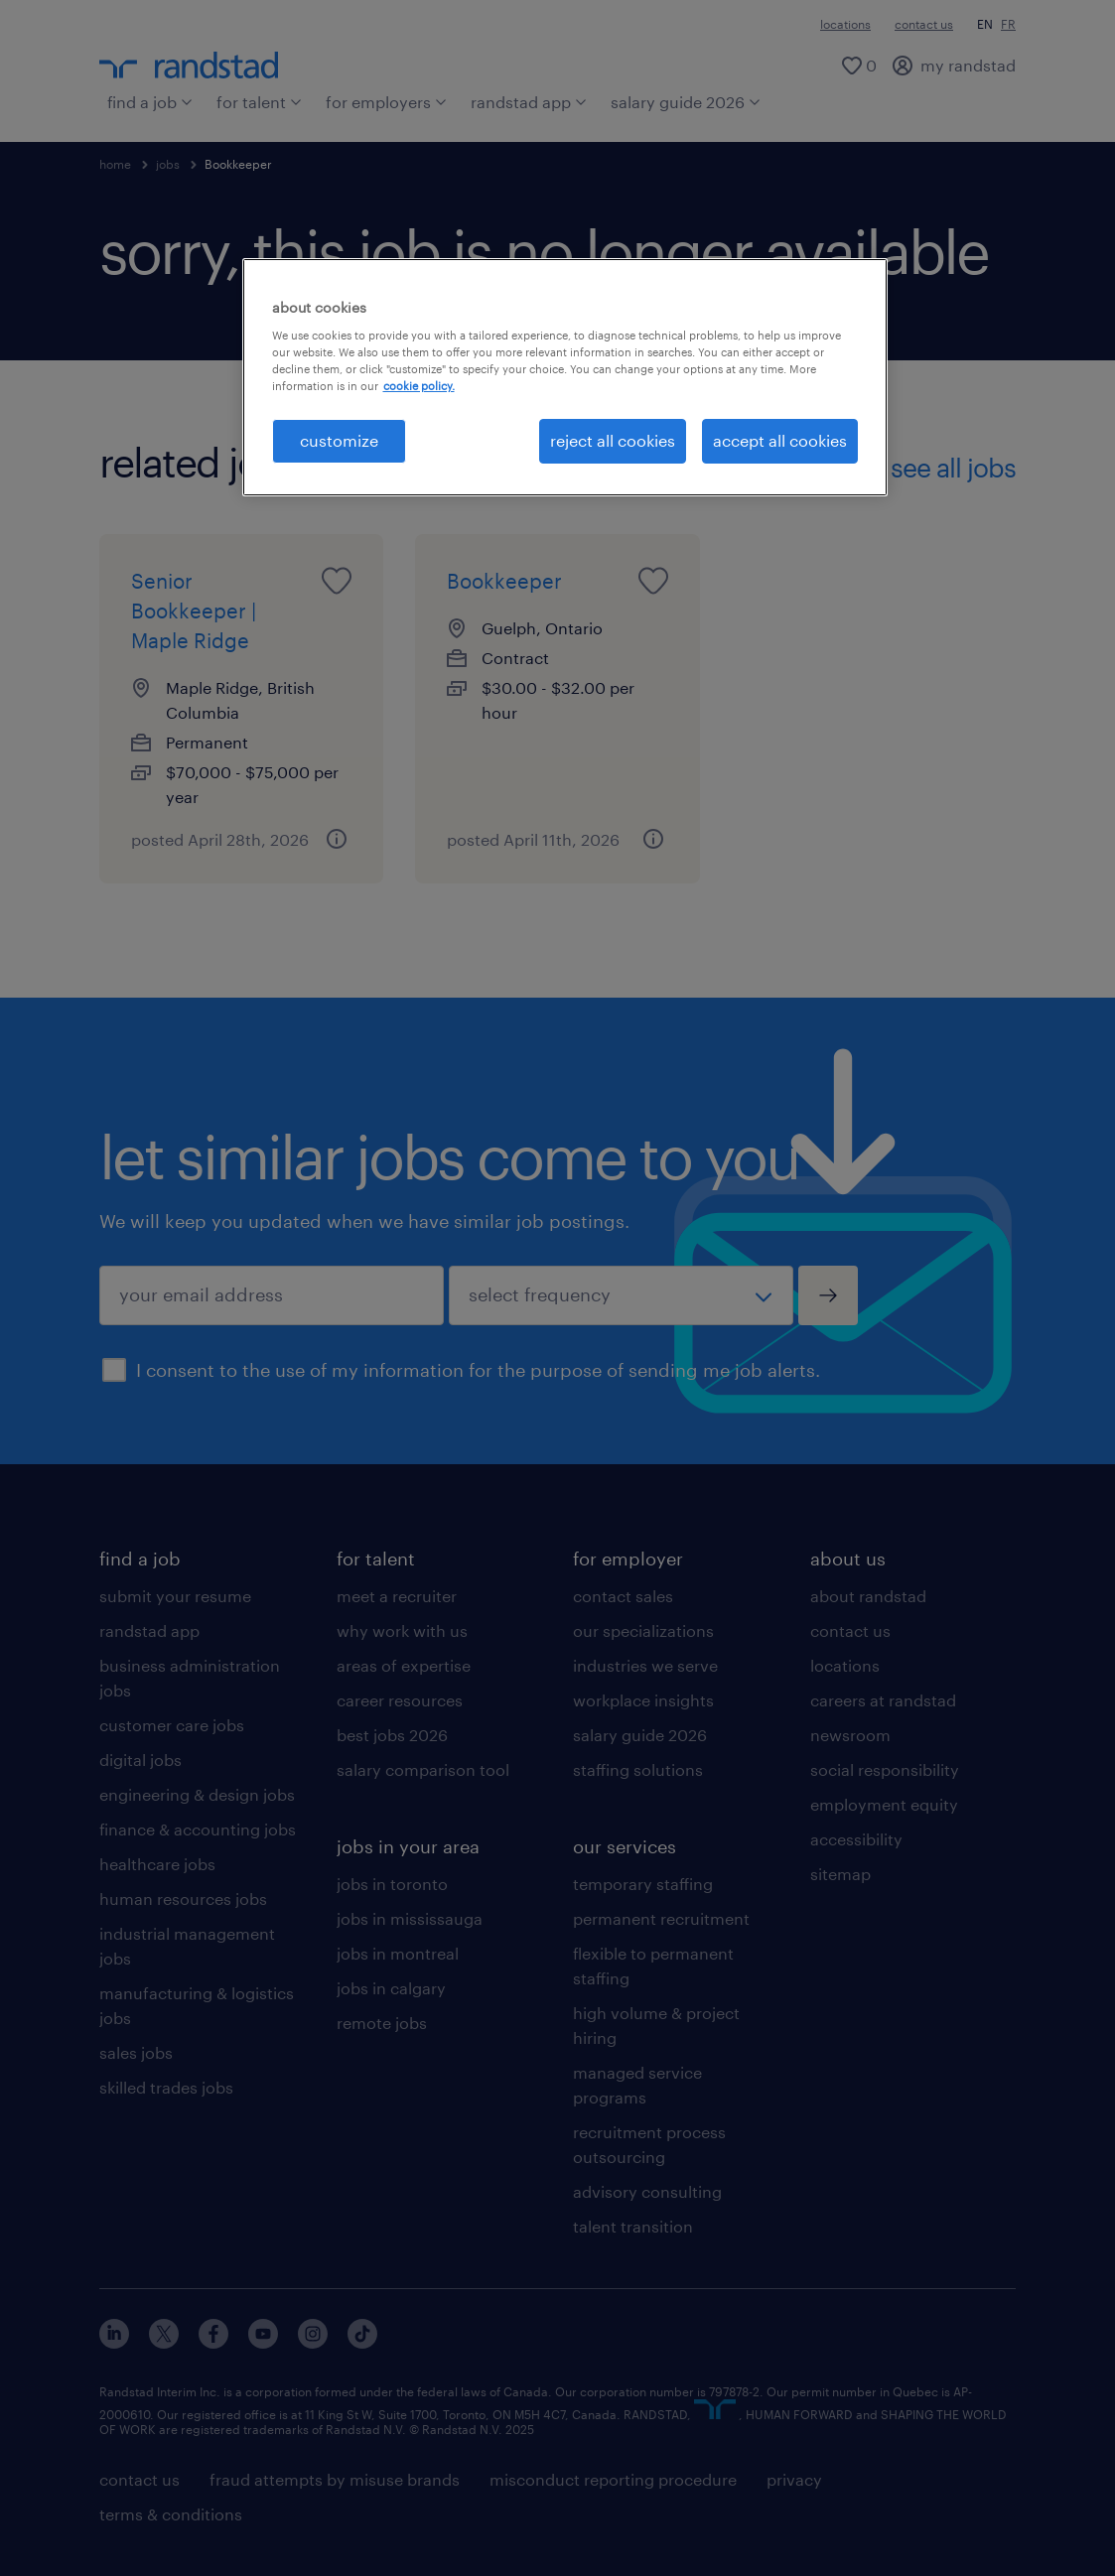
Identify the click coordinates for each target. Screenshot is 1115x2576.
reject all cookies (612, 440)
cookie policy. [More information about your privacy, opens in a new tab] (419, 385)
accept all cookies (780, 440)
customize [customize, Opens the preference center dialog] (339, 440)
